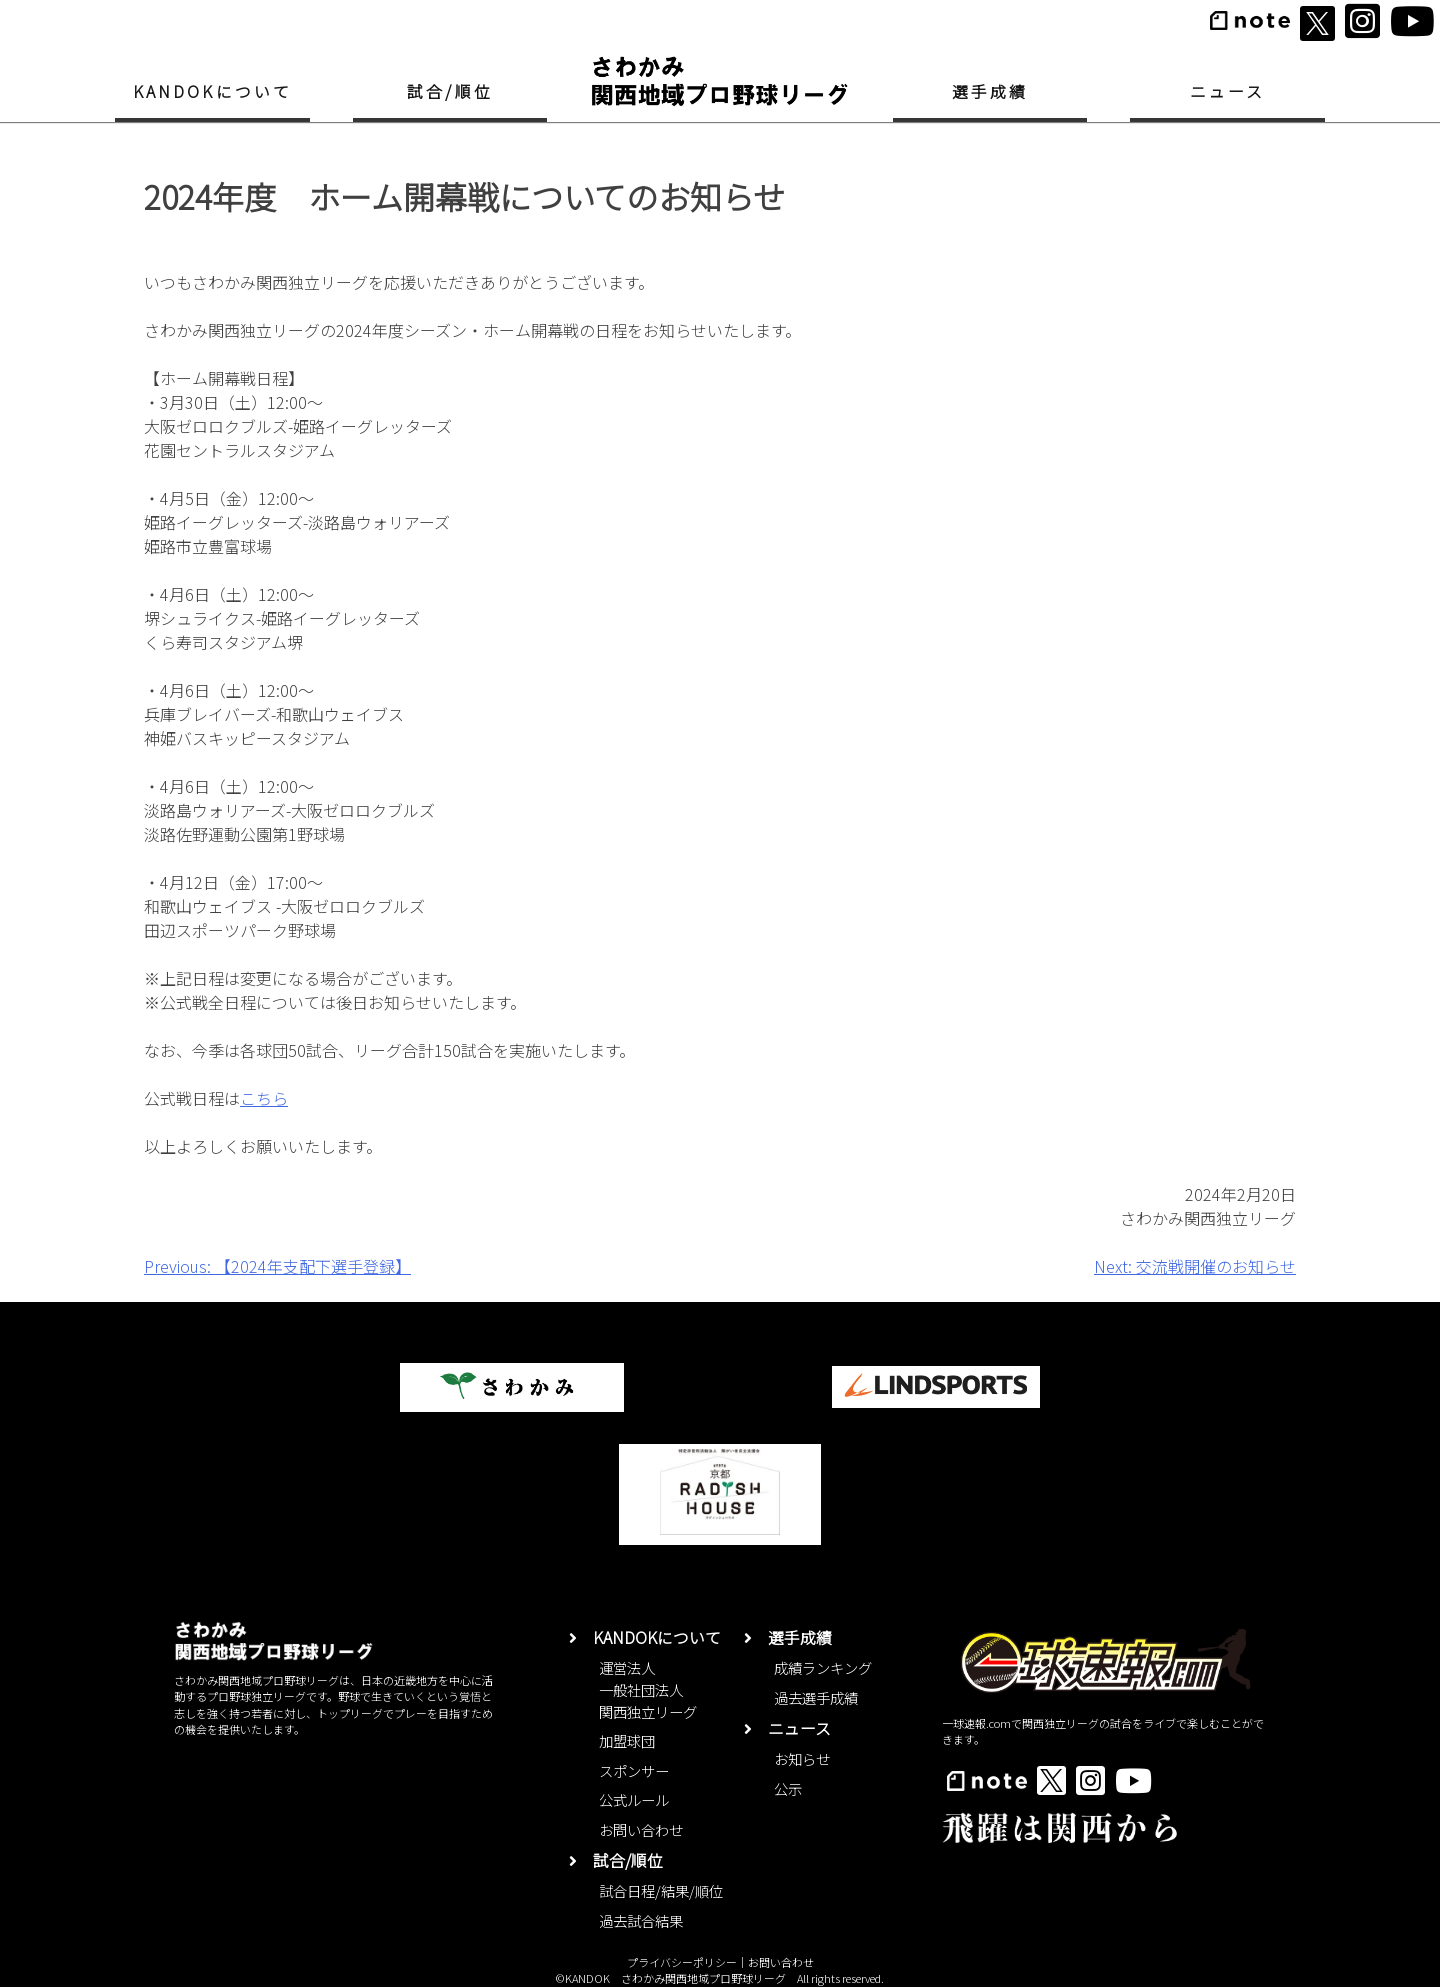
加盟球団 (627, 1740)
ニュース (1228, 91)
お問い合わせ (641, 1829)
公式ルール (634, 1799)
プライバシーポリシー (682, 1962)
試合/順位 (450, 91)
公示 (788, 1788)
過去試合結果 (641, 1920)
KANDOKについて (213, 91)
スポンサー (634, 1770)
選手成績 (990, 91)
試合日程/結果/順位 (661, 1890)
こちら (264, 1098)
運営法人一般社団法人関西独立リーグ (648, 1689)
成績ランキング (823, 1667)
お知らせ (802, 1758)
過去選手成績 (816, 1697)
